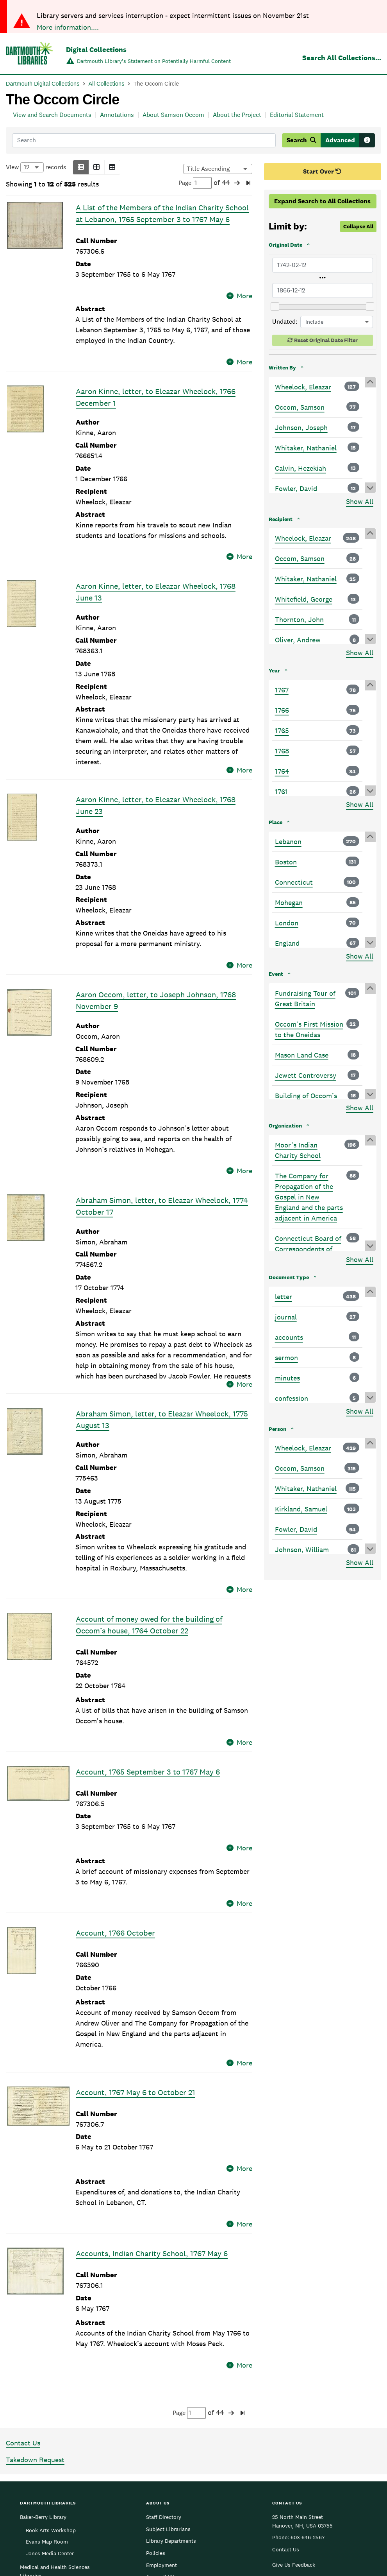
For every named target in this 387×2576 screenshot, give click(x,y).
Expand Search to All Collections (322, 201)
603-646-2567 (308, 2383)
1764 (282, 771)
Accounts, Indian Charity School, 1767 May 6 (152, 2109)
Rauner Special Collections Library (53, 2458)
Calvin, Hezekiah (300, 468)
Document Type (289, 1277)
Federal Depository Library (178, 2434)
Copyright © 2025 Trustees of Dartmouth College (193, 2519)
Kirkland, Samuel (301, 1508)
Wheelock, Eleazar (303, 386)
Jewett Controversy (305, 1075)
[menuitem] (319, 2507)
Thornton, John (299, 619)
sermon (286, 1357)
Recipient (280, 519)
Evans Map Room (47, 2387)
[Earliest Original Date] (322, 265)
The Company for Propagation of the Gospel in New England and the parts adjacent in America (309, 1197)
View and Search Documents (52, 115)
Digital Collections (96, 49)
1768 (282, 750)
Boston (286, 861)
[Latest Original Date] (322, 290)
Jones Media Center (50, 2398)
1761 (281, 791)
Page (195, 183)
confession (291, 1398)
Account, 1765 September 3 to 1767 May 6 (148, 1695)
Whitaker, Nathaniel (306, 447)
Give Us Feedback (293, 2410)
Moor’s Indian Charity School (298, 1150)
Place (275, 822)
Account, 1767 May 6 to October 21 (135, 1977)
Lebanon (288, 841)
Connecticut (294, 882)
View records (36, 167)
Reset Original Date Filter (326, 340)
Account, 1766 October (115, 1827)
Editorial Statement (297, 115)
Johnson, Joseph (301, 427)
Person (277, 1428)
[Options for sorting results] (217, 169)
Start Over (322, 171)
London (286, 922)
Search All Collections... (341, 57)
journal (286, 1316)
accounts (289, 1337)
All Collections (107, 84)
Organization (285, 1125)
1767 (282, 689)
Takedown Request (35, 2305)
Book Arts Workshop (51, 2376)
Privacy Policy (339, 2524)
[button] (81, 167)
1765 (282, 730)
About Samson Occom (173, 115)
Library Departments (171, 2386)
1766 (282, 710)
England (287, 943)
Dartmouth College (193, 2508)
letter (283, 1296)
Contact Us (23, 2288)
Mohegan (289, 902)
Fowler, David (296, 488)
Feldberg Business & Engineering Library (45, 2437)
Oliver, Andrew (298, 639)
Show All (359, 501)
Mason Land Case (301, 1054)
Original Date (285, 244)
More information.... (68, 27)
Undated (284, 321)
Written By (282, 367)
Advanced (340, 140)
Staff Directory (163, 2362)
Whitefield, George (303, 599)
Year (274, 670)
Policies (155, 2398)
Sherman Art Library (44, 2473)
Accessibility (161, 2422)
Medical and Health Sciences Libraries (55, 2417)
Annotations (117, 115)
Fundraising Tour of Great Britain (305, 998)
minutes (287, 1377)
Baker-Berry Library (43, 2362)
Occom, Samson (300, 407)
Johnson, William (302, 1549)
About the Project (237, 115)
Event (276, 973)
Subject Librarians (168, 2375)
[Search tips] (367, 140)
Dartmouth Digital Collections (42, 84)
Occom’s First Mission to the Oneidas (309, 1029)
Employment (161, 2410)
